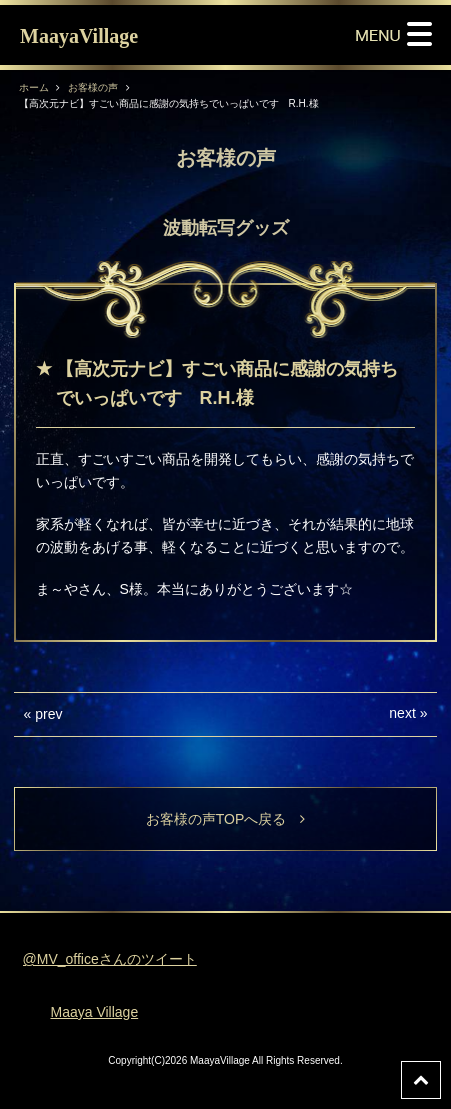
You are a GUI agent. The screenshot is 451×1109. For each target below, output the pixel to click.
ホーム (34, 87)
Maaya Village (94, 1012)
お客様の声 (93, 87)
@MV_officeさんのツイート (110, 959)
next (402, 713)
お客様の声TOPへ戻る (226, 819)
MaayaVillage (79, 36)
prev (48, 714)
